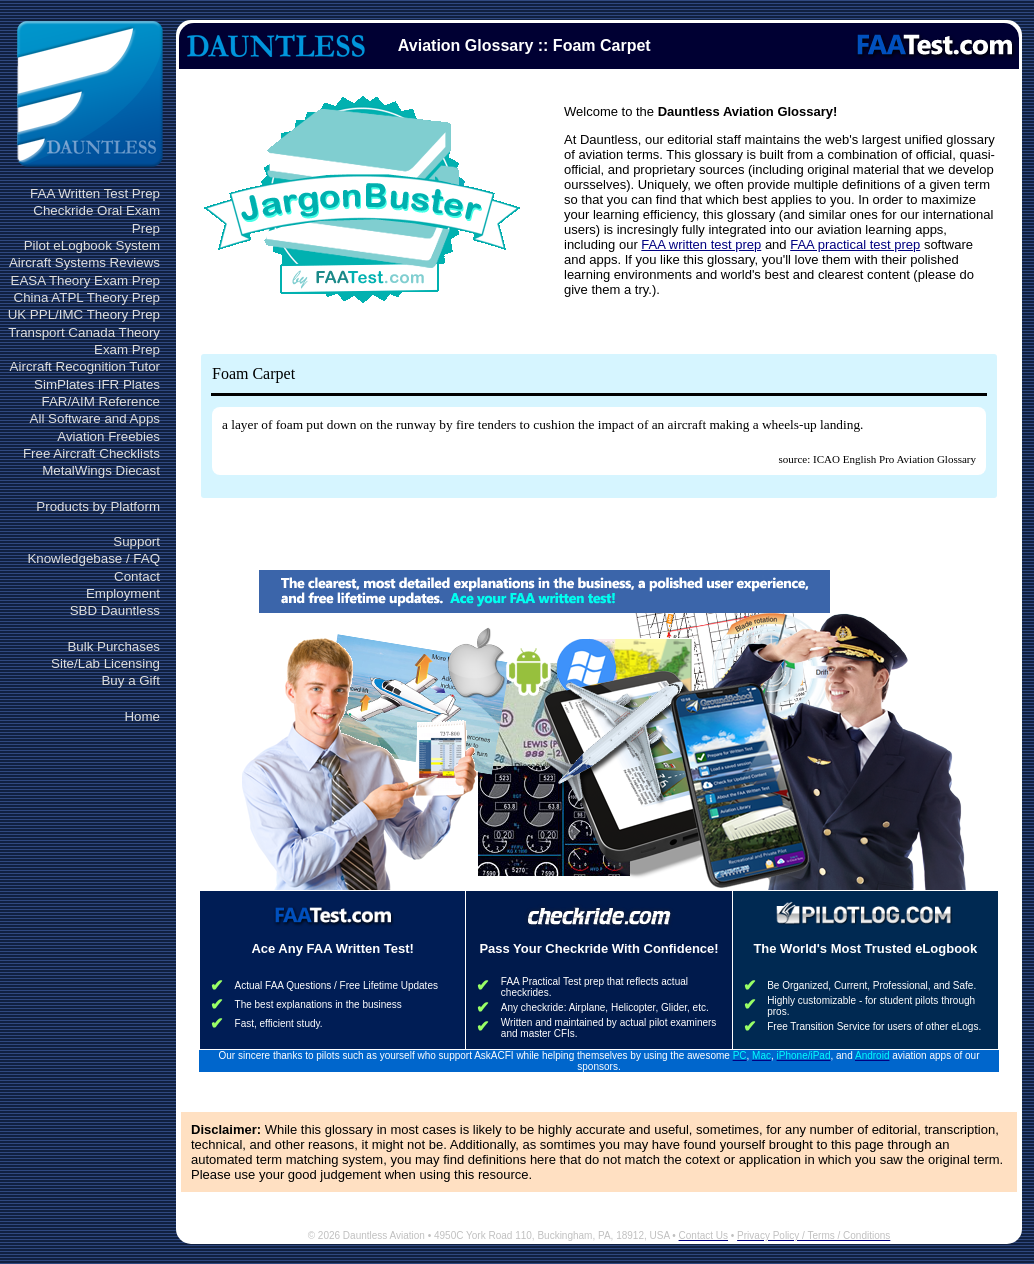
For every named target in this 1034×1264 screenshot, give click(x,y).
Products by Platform (98, 506)
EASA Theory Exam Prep (85, 280)
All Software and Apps (95, 418)
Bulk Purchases (113, 646)
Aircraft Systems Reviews (84, 262)
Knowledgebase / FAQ (93, 558)
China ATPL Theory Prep (87, 297)
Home (142, 716)
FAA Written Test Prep (95, 193)
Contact (137, 576)
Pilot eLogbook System (92, 245)
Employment (123, 593)
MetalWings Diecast (101, 470)
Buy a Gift (130, 680)
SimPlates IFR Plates (97, 384)
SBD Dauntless (115, 610)
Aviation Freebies (108, 436)
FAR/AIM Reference (100, 401)
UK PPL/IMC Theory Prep (84, 314)
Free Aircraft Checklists (91, 453)
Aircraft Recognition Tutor (85, 366)
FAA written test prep (701, 244)
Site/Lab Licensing (105, 663)
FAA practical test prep (855, 244)
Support (136, 541)
